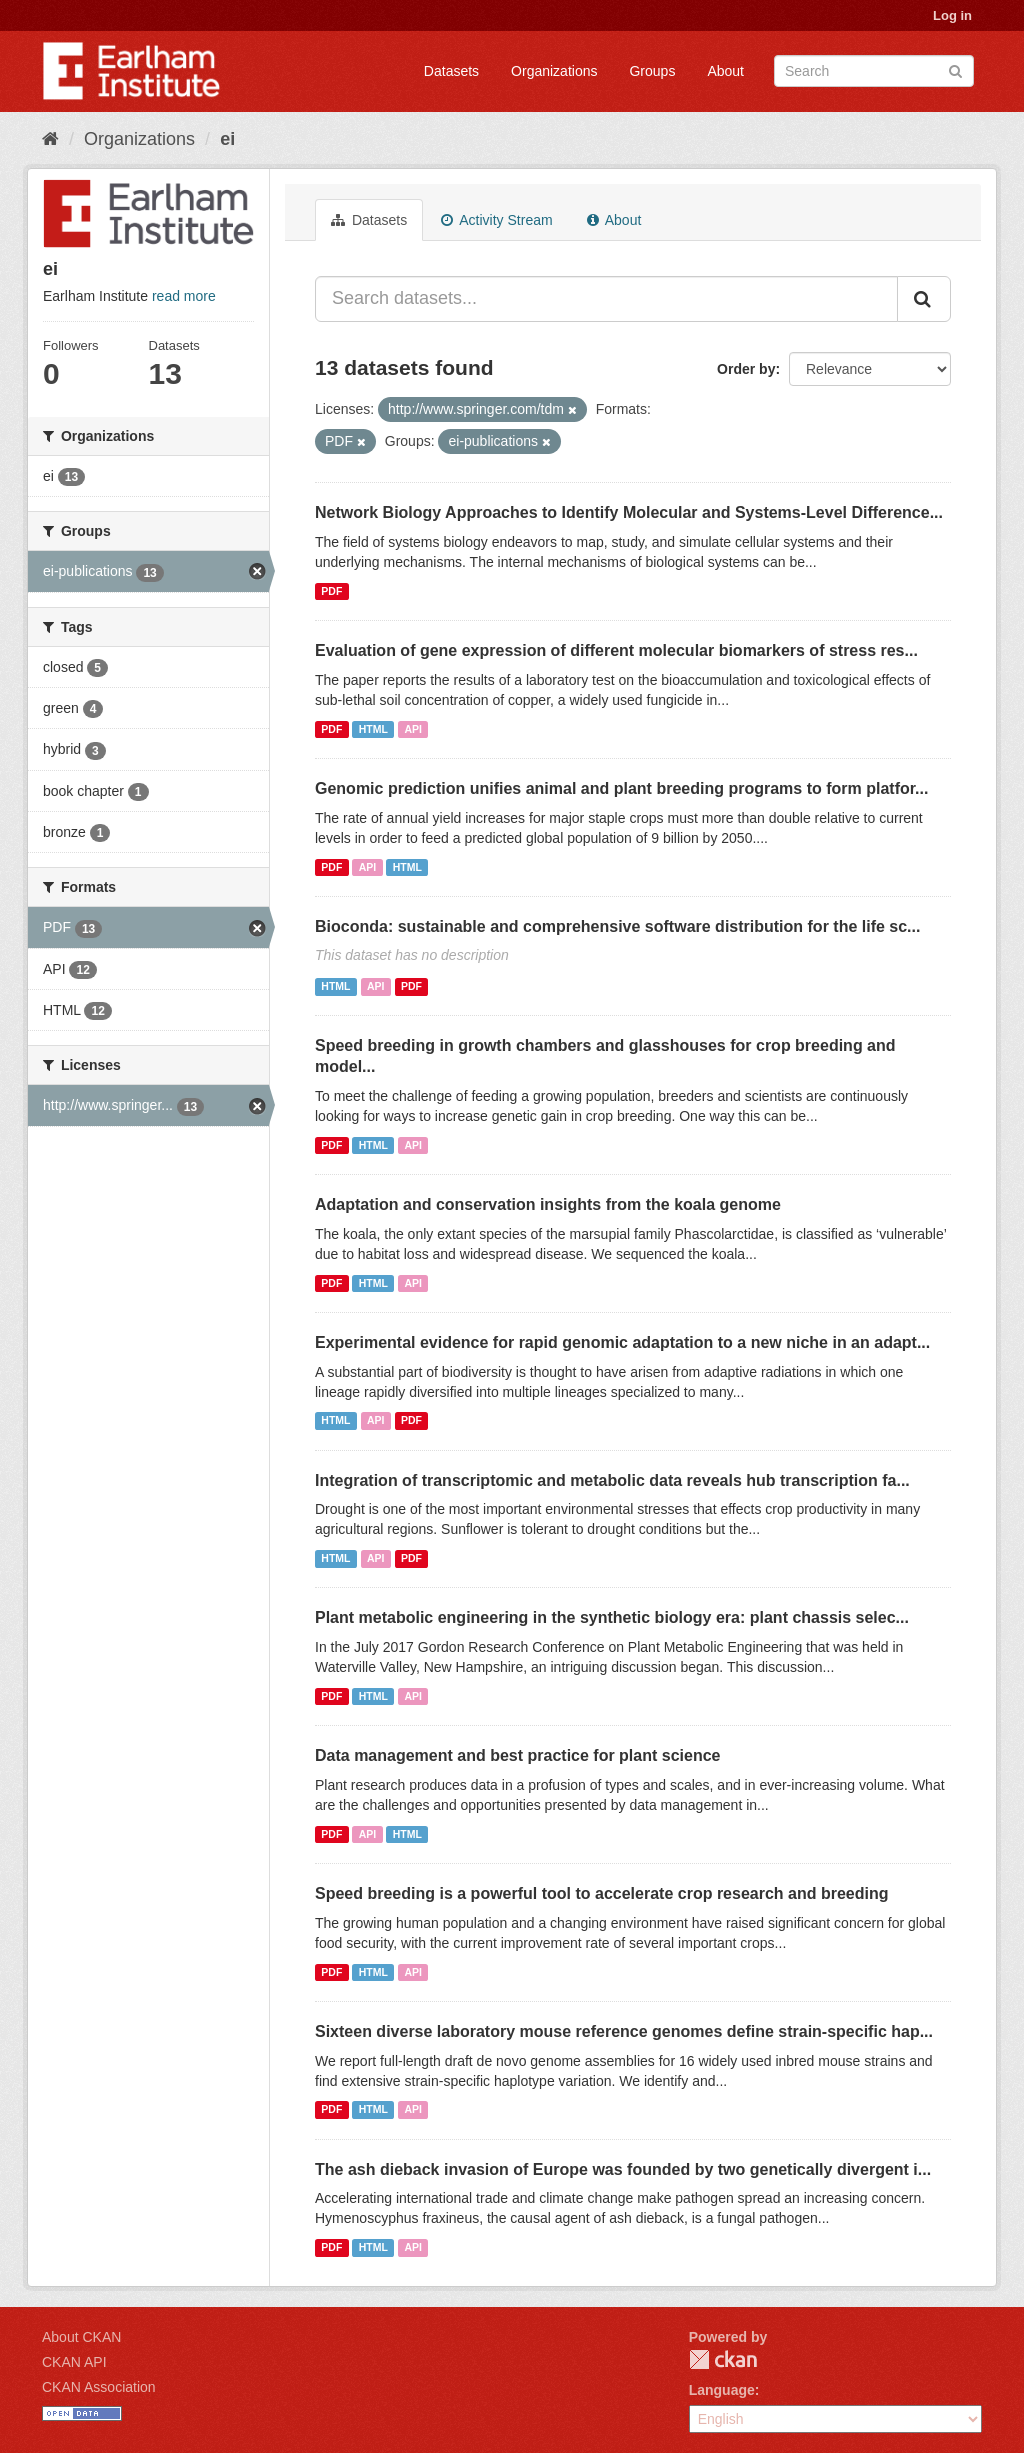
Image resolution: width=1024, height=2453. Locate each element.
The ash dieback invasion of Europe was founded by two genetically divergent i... (623, 2169)
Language (722, 2390)
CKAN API (74, 2362)
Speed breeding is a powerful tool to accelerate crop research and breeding (602, 1893)
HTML (373, 729)
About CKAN (81, 2337)
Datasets (451, 71)
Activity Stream (496, 220)
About (725, 71)
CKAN (723, 2359)
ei (227, 139)
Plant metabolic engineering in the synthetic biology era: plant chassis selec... (612, 1617)
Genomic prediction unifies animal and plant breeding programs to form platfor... (621, 788)
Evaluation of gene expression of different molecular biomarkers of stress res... (616, 650)
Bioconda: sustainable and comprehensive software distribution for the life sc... (617, 926)
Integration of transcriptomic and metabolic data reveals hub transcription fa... (612, 1480)
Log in (952, 15)
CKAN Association (99, 2387)
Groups (652, 71)
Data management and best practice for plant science (517, 1755)
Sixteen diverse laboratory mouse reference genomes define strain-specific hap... (624, 2031)
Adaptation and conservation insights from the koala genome (548, 1204)
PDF (331, 591)
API (413, 729)
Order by (746, 369)
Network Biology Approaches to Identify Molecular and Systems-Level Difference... (629, 512)
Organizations (554, 71)
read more (184, 296)
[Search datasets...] (606, 299)
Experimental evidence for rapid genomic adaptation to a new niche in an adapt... (622, 1342)
